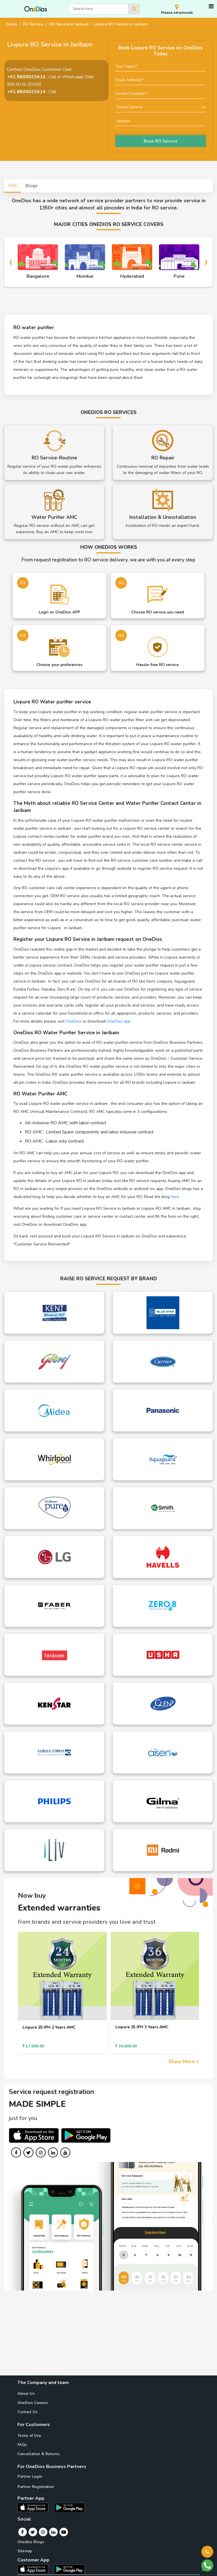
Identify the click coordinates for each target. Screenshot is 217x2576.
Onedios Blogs (30, 2542)
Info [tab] (13, 185)
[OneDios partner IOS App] (35, 2507)
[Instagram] (43, 2532)
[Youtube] (63, 2532)
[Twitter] (33, 2532)
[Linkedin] (53, 2532)
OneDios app (118, 1021)
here (175, 1196)
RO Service (33, 24)
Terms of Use (29, 2435)
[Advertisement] (108, 2335)
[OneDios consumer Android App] (69, 2569)
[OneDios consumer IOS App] (35, 2569)
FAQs (22, 2444)
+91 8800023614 (26, 92)
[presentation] (11, 261)
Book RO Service (161, 141)
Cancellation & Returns (38, 2454)
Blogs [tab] (31, 186)
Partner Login (29, 2476)
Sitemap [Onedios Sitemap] (24, 2551)
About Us (26, 2393)
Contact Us (27, 2412)
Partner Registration (35, 2486)
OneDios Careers (32, 2402)
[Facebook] (22, 2532)
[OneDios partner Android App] (69, 2507)
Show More (183, 2061)
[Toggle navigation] (211, 6)
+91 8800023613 (26, 77)
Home (12, 24)
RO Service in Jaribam (69, 24)
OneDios (73, 1021)
